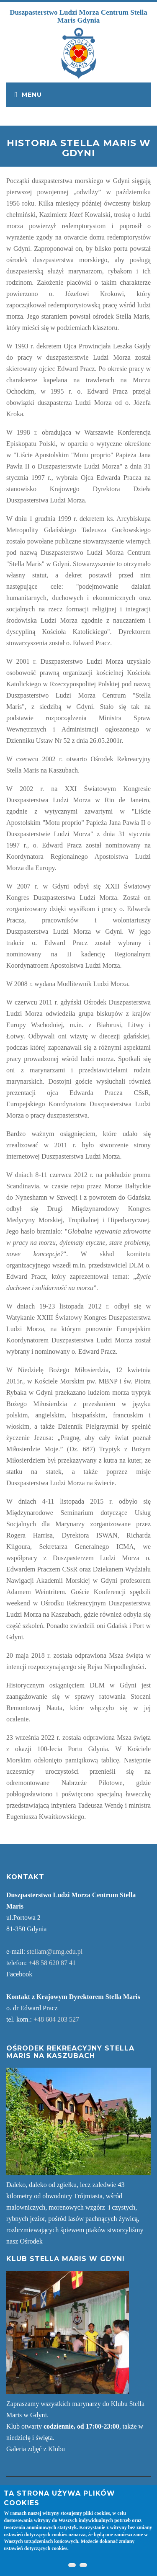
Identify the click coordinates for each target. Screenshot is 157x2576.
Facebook (19, 1974)
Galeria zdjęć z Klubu (35, 2448)
